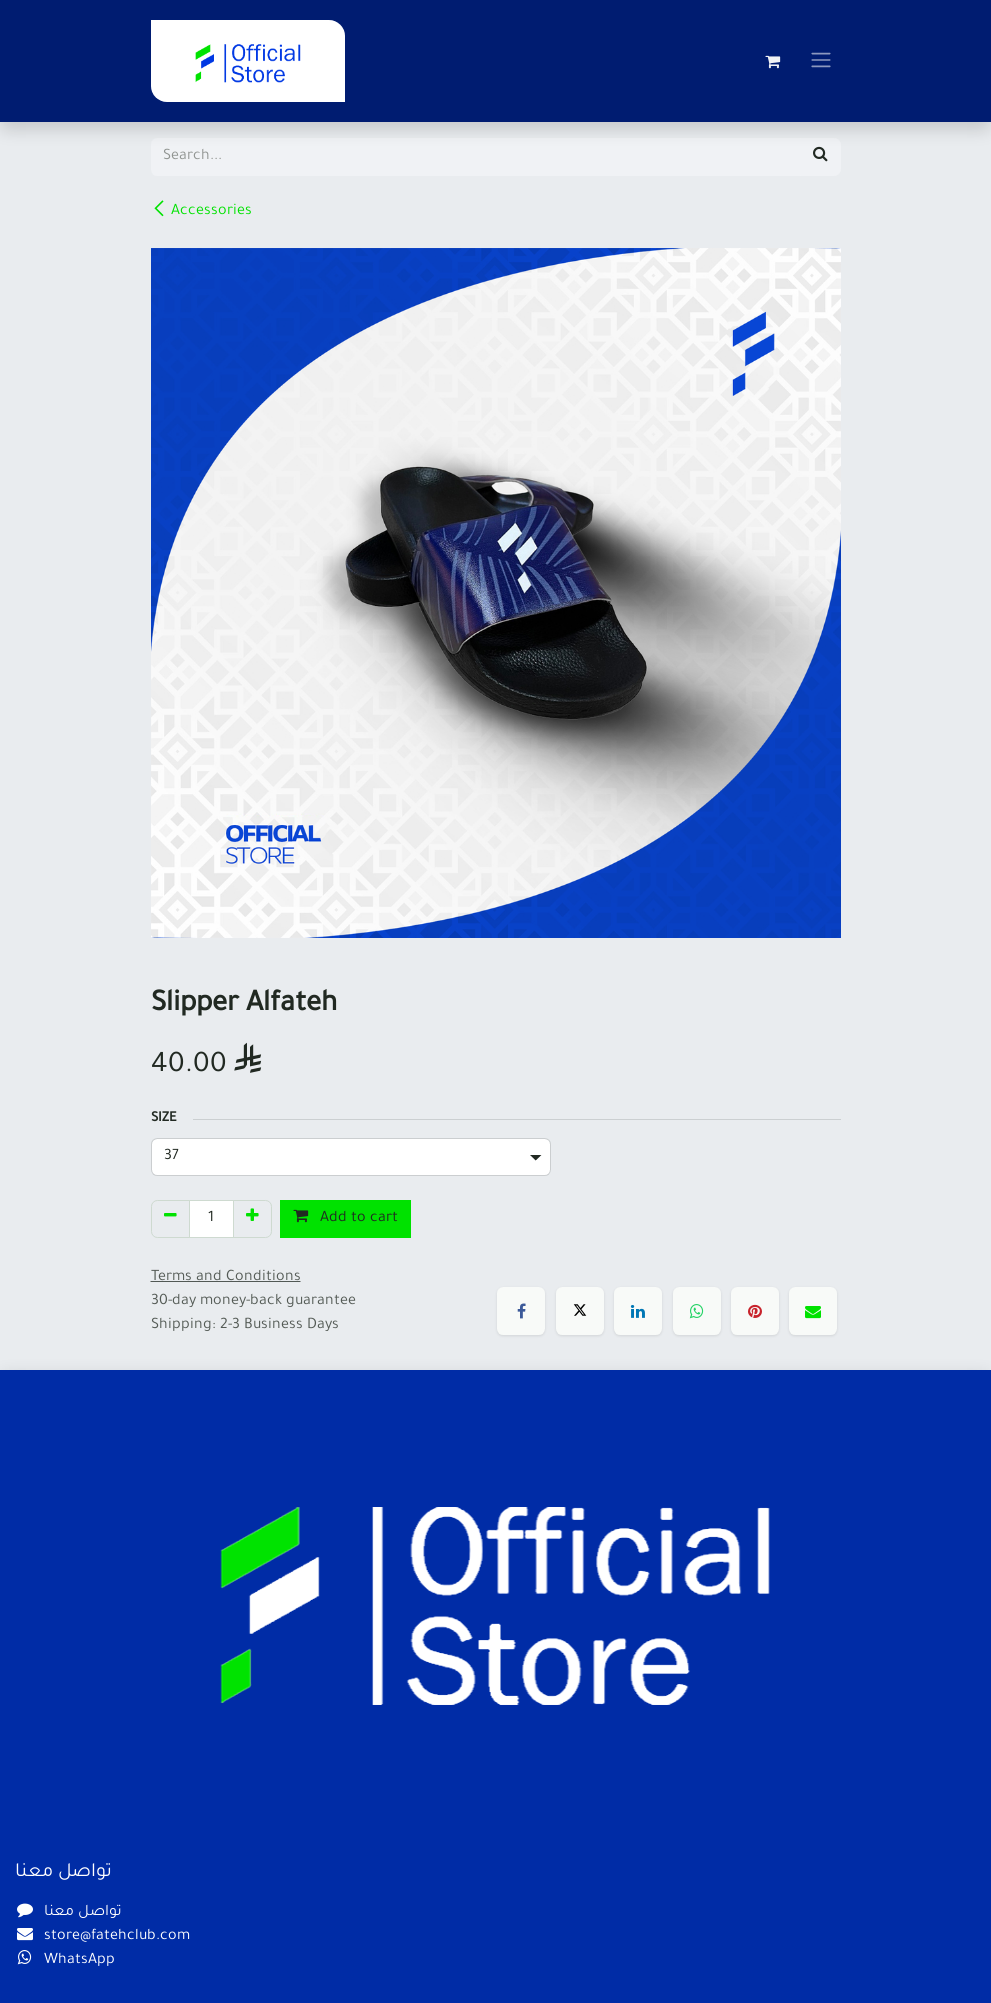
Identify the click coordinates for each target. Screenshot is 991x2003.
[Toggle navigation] (821, 61)
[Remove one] (170, 1219)
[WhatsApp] (697, 1311)
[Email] (813, 1311)
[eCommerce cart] (773, 61)
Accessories (201, 210)
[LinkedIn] (638, 1311)
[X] (580, 1311)
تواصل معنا (83, 1913)
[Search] (820, 157)
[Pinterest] (755, 1311)
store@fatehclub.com (117, 1937)
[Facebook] (521, 1311)
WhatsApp (79, 1961)
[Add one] (252, 1219)
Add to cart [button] (345, 1217)
